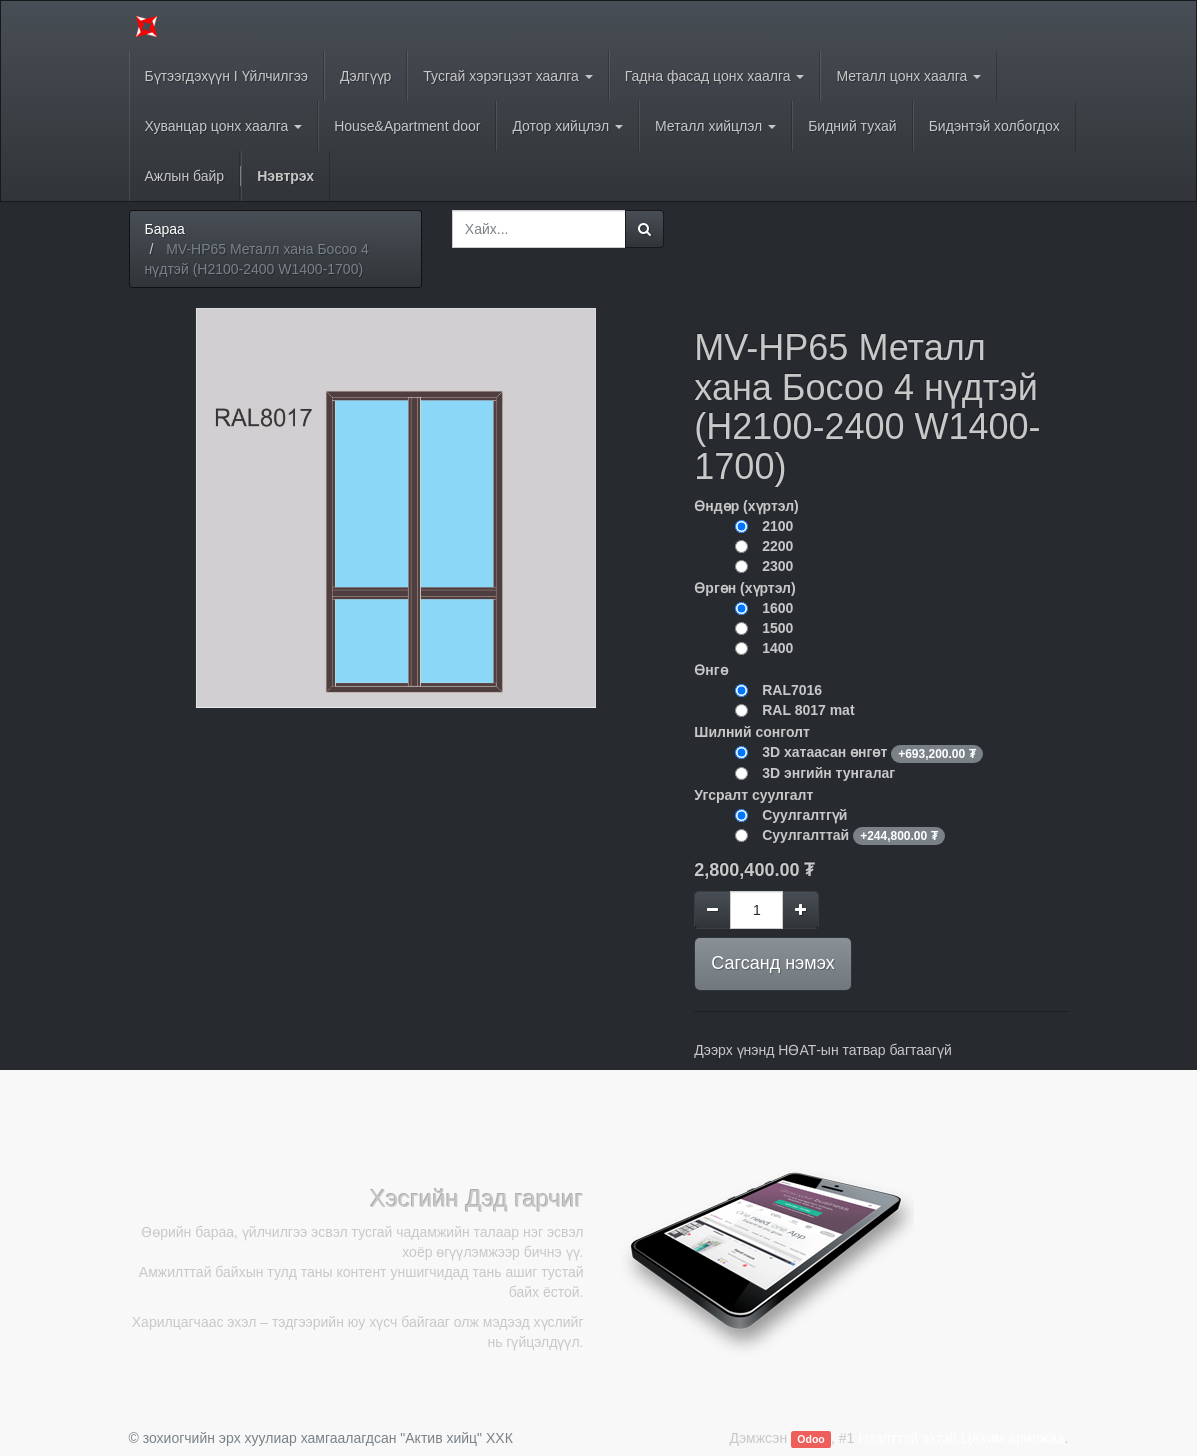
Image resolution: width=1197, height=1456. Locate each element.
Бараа (165, 229)
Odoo (810, 1439)
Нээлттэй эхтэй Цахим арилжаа (961, 1438)
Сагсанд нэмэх (772, 963)
